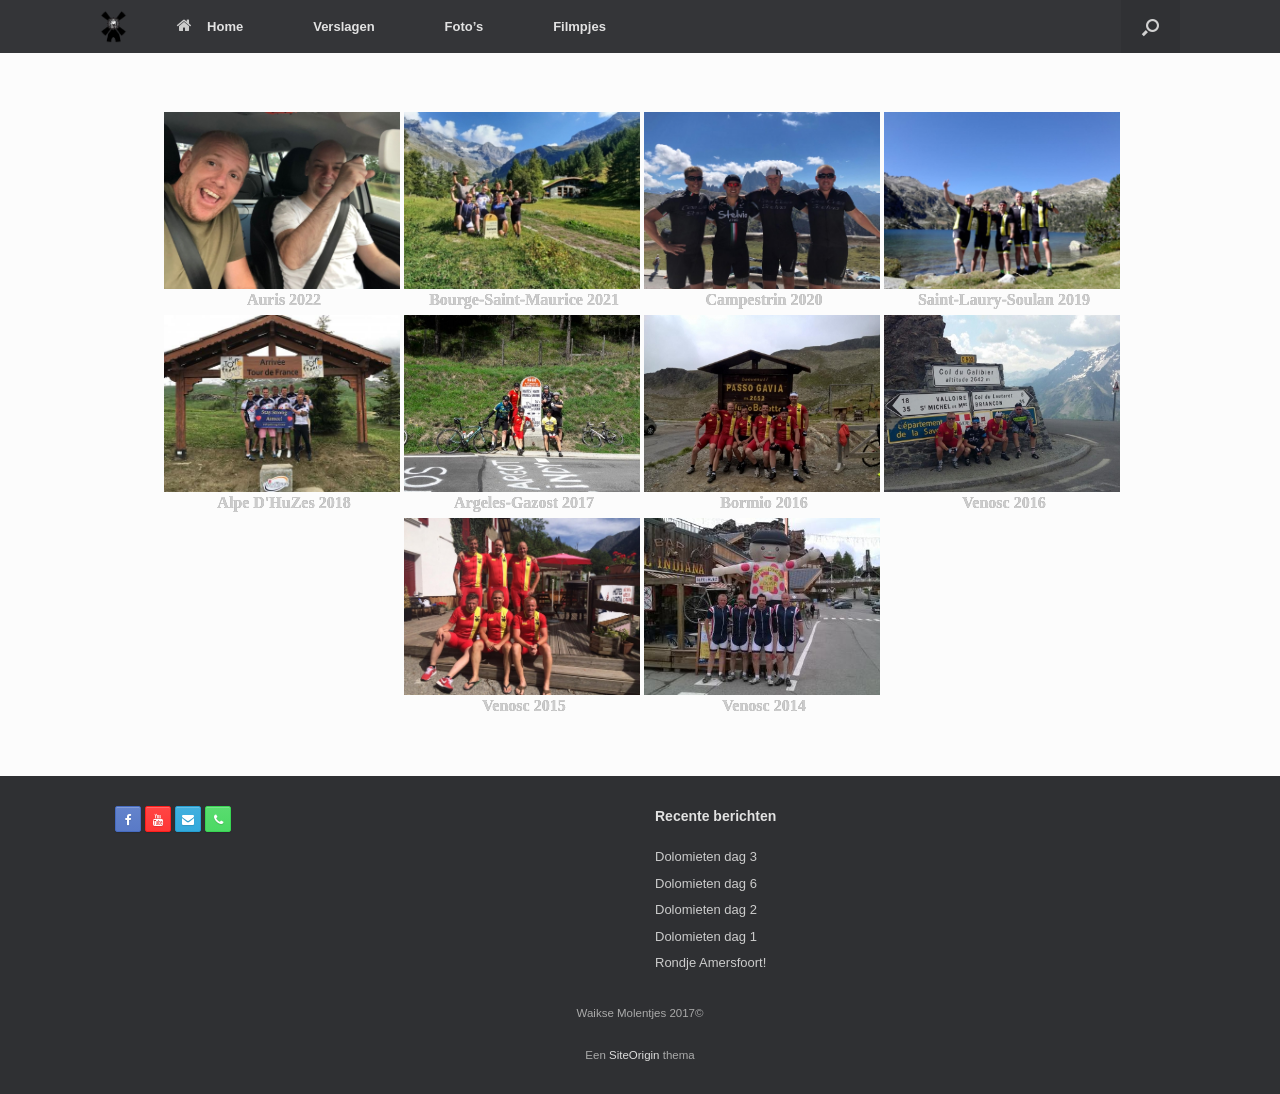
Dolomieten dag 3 (706, 856)
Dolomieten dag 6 (706, 883)
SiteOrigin (634, 1055)
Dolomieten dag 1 (706, 936)
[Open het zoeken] (1150, 26)
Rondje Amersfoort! (710, 962)
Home (210, 26)
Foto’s (464, 26)
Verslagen (343, 26)
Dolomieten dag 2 (706, 909)
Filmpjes (579, 26)
